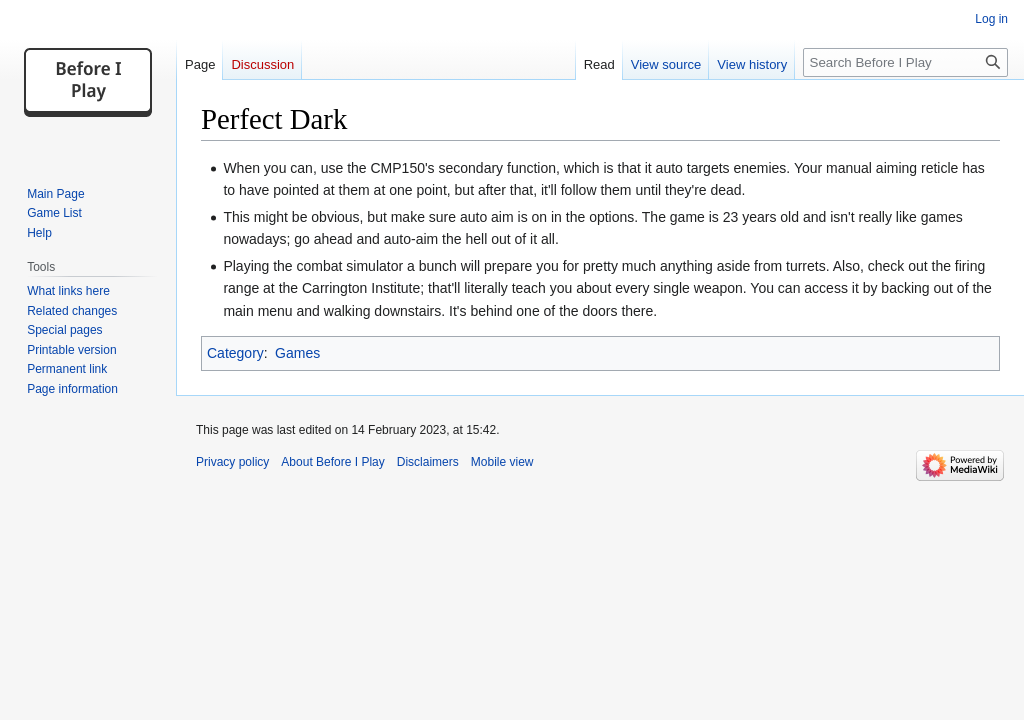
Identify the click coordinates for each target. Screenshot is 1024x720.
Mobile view (502, 462)
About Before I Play (332, 462)
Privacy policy (232, 462)
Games (297, 353)
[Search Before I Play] (905, 62)
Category (235, 353)
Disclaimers (428, 462)
